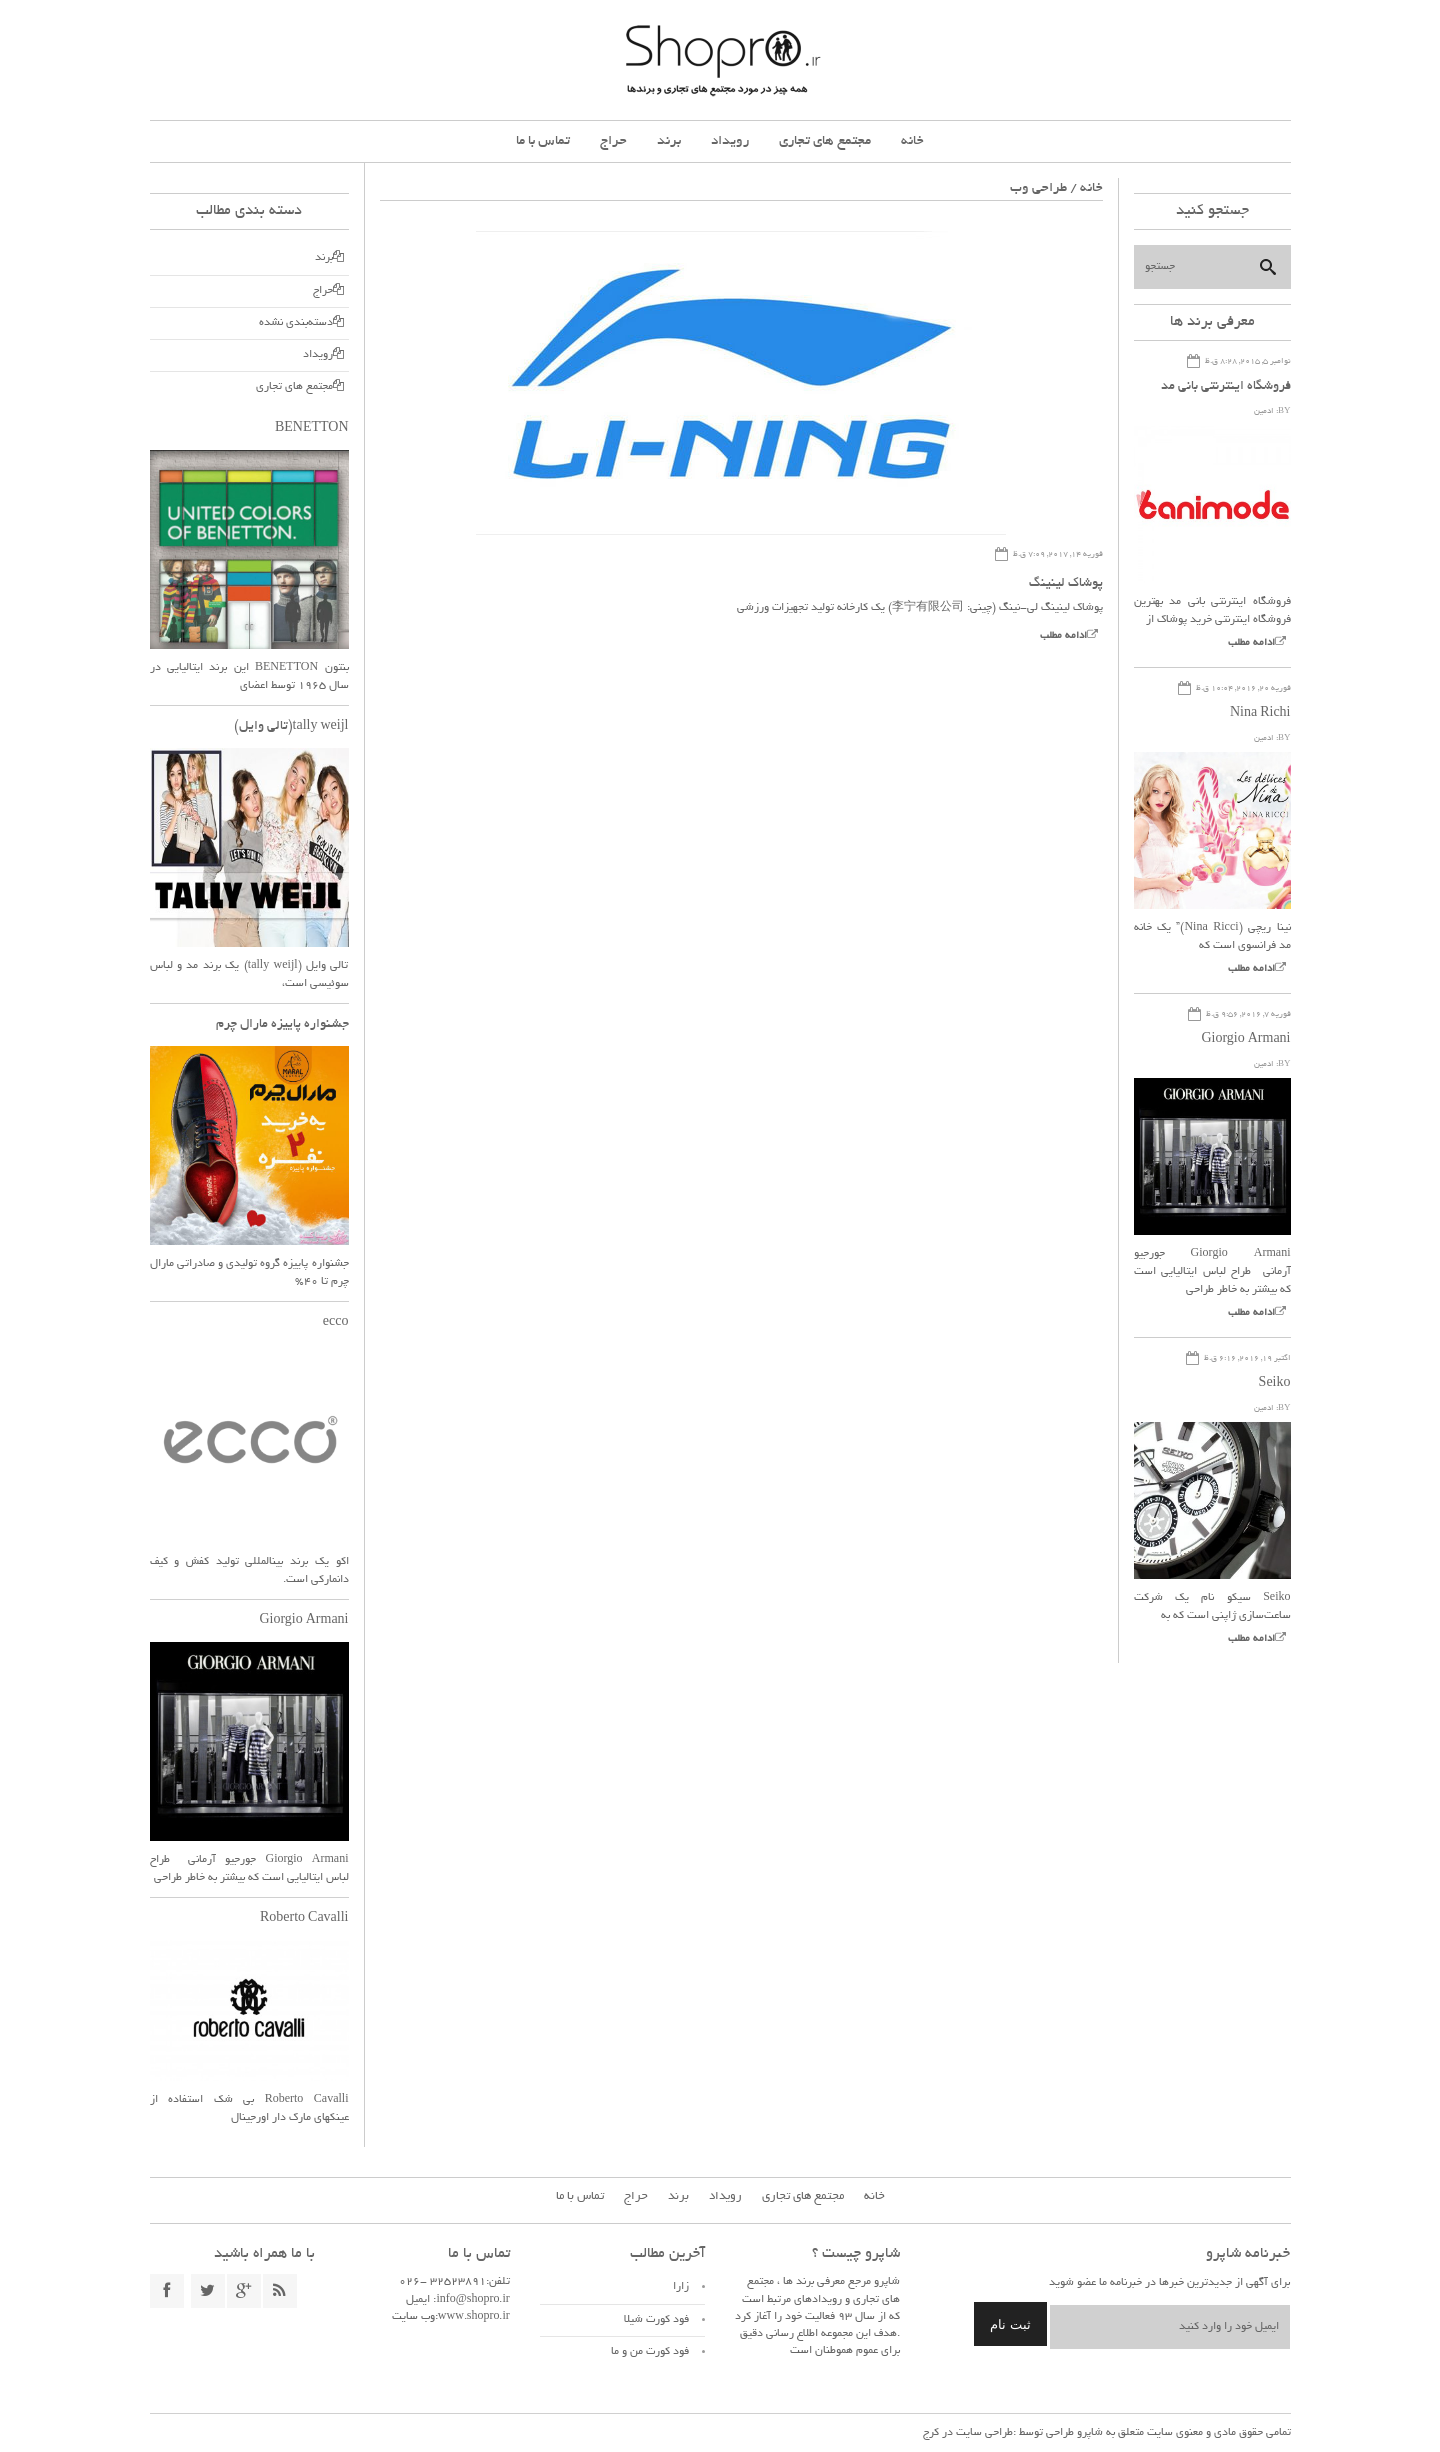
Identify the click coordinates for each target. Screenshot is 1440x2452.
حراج (613, 141)
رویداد (730, 141)
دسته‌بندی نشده (296, 323)
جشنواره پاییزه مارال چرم (282, 1025)
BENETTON (312, 429)
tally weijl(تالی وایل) (291, 727)
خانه (912, 141)
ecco (336, 1323)
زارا (681, 2287)
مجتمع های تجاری (825, 141)
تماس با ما (543, 141)
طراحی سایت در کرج (968, 2433)
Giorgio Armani (1245, 1040)
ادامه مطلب (1063, 636)
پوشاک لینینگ (1066, 584)
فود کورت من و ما (650, 2352)
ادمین (1264, 411)
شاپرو (1088, 2433)
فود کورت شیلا (656, 2320)
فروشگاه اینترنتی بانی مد (1226, 387)
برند (669, 141)
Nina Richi (1260, 714)
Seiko (1275, 1384)
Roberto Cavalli (304, 1919)
